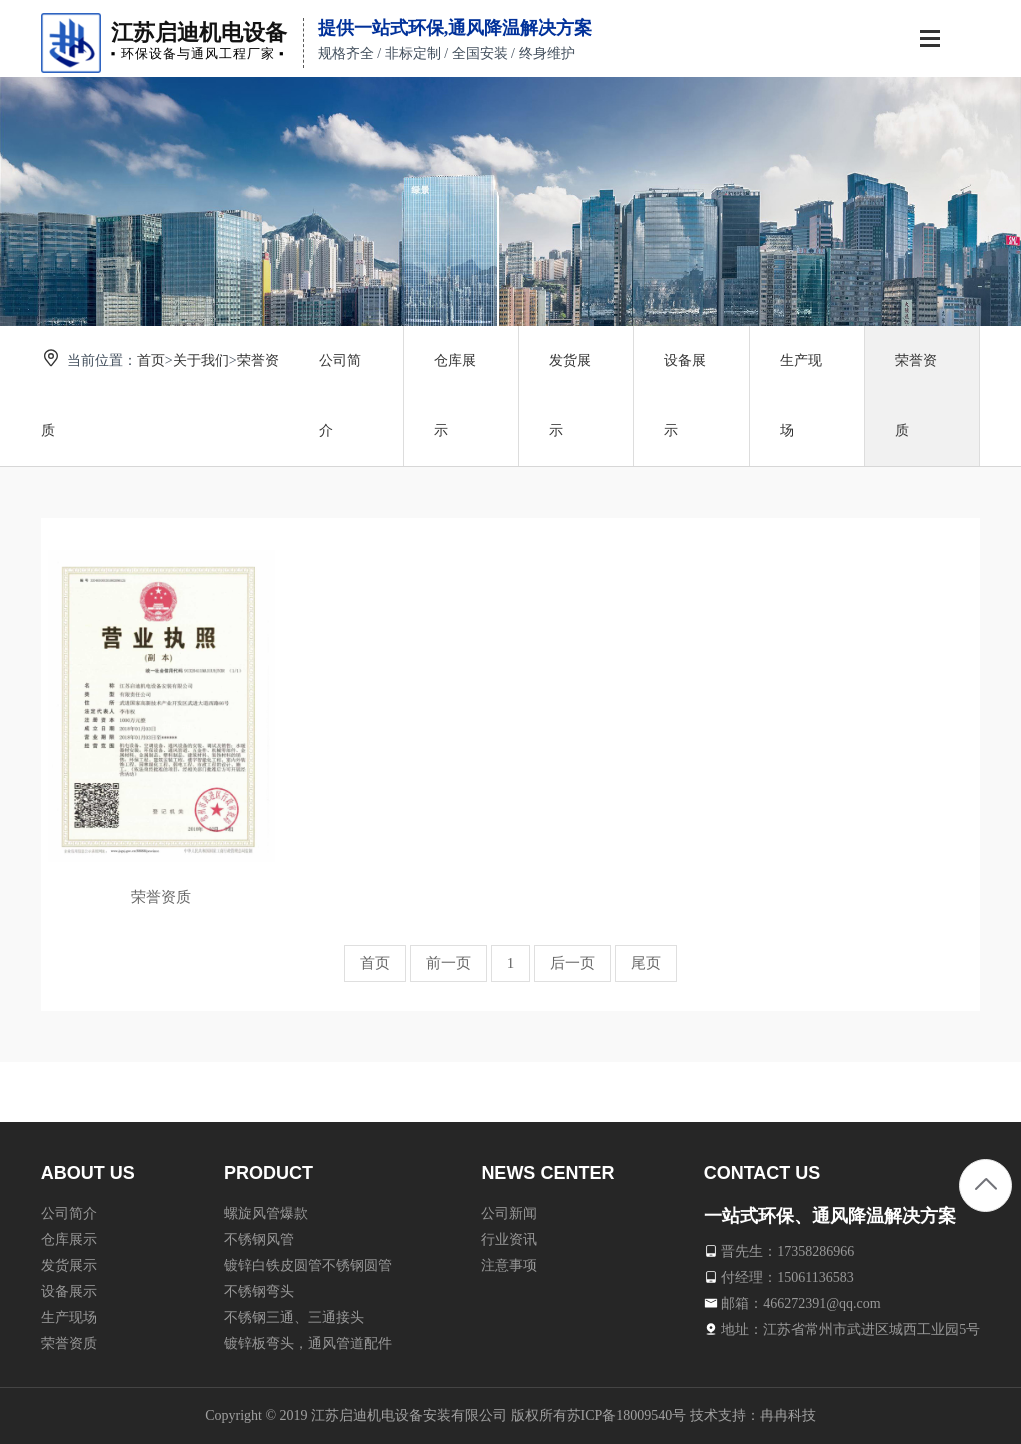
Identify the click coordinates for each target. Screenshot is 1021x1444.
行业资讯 (509, 1238)
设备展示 (685, 395)
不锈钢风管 (259, 1238)
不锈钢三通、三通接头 (294, 1316)
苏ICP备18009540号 (627, 1415)
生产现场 (801, 395)
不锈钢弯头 (259, 1290)
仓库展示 (455, 395)
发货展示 (570, 395)
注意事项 (509, 1264)
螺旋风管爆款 (266, 1212)
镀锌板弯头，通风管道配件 (308, 1342)
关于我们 (201, 360)
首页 (151, 360)
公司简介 (340, 395)
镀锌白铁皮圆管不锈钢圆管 (308, 1264)
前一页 (448, 963)
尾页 (646, 963)
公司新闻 (509, 1212)
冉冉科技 (788, 1415)
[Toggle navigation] (930, 40)
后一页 (572, 963)
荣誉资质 (916, 395)
